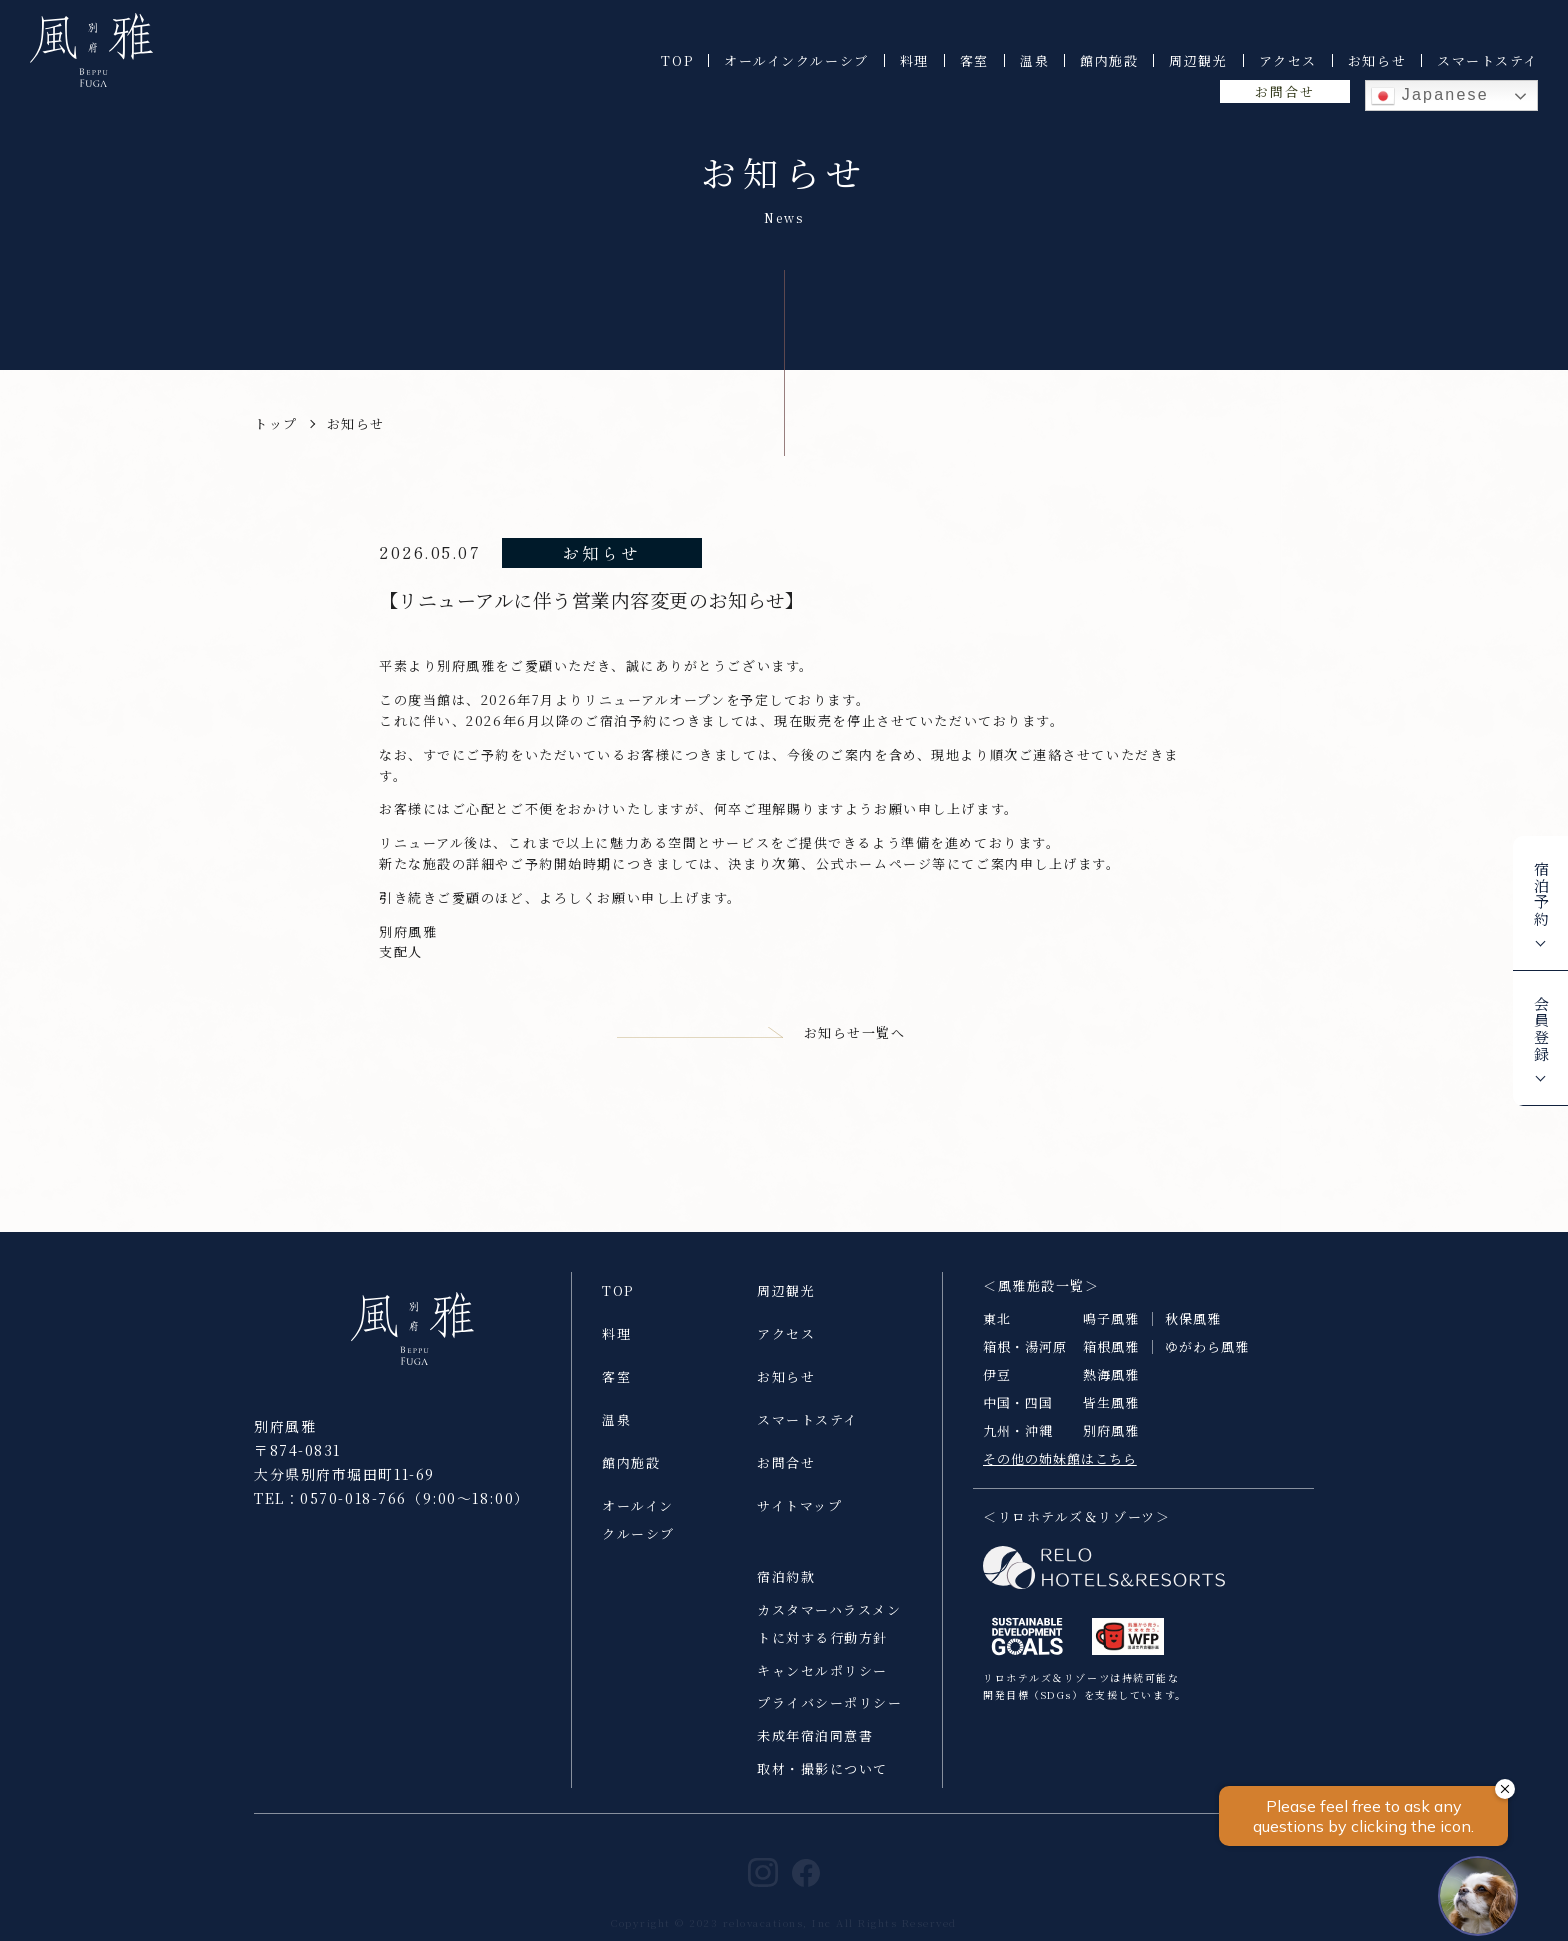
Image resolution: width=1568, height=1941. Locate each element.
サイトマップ (799, 1522)
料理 (914, 60)
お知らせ (1377, 60)
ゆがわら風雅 (1207, 1363)
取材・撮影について (822, 1785)
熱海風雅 (1111, 1391)
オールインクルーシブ (796, 60)
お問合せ (1284, 91)
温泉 (1034, 60)
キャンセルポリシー (822, 1687)
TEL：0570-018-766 (330, 1515)
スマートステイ (1487, 60)
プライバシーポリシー (830, 1719)
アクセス (1288, 60)
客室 (974, 60)
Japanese (1430, 96)
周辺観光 (1198, 60)
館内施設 (1109, 60)
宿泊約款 (786, 1593)
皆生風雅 (1111, 1419)
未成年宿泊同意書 (815, 1752)
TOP (677, 60)
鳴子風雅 (1111, 1335)
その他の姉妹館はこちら (1060, 1475)
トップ (276, 423)
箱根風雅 (1111, 1363)
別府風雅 (1111, 1447)
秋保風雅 (1193, 1335)
